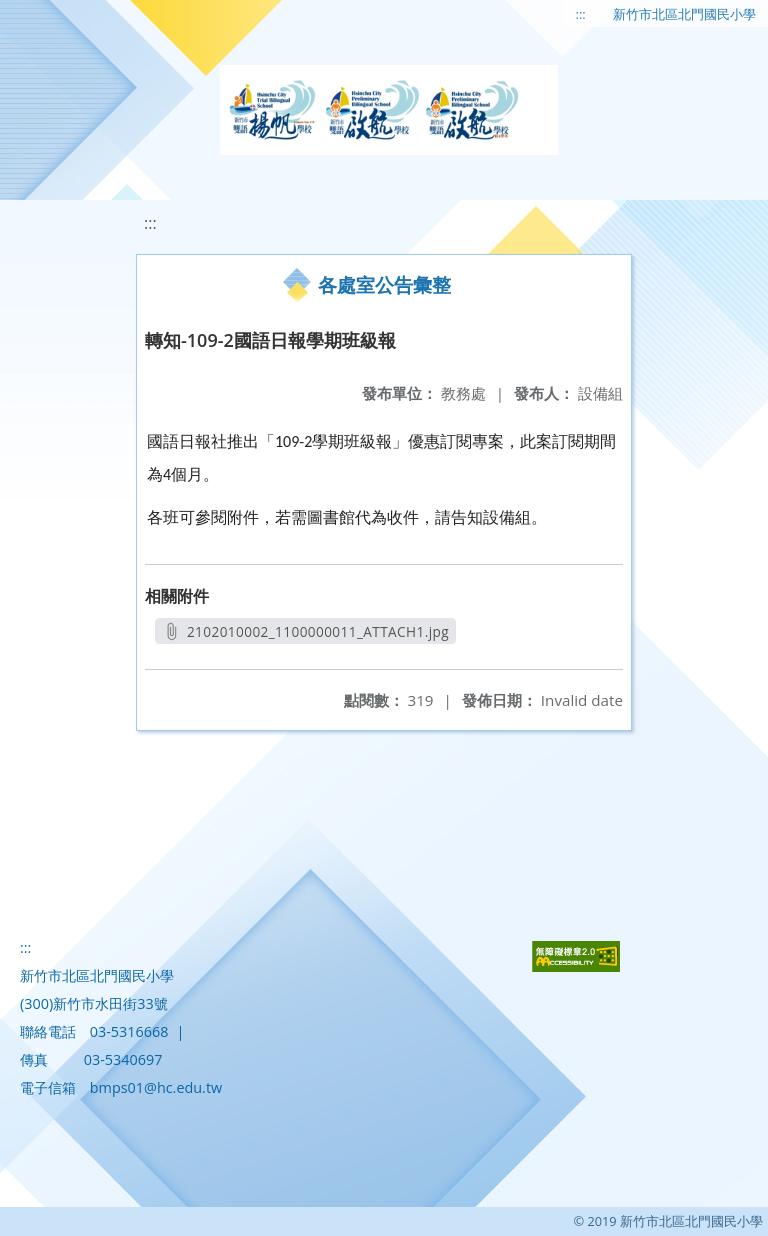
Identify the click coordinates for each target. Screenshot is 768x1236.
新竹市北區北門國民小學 (684, 14)
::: (581, 14)
